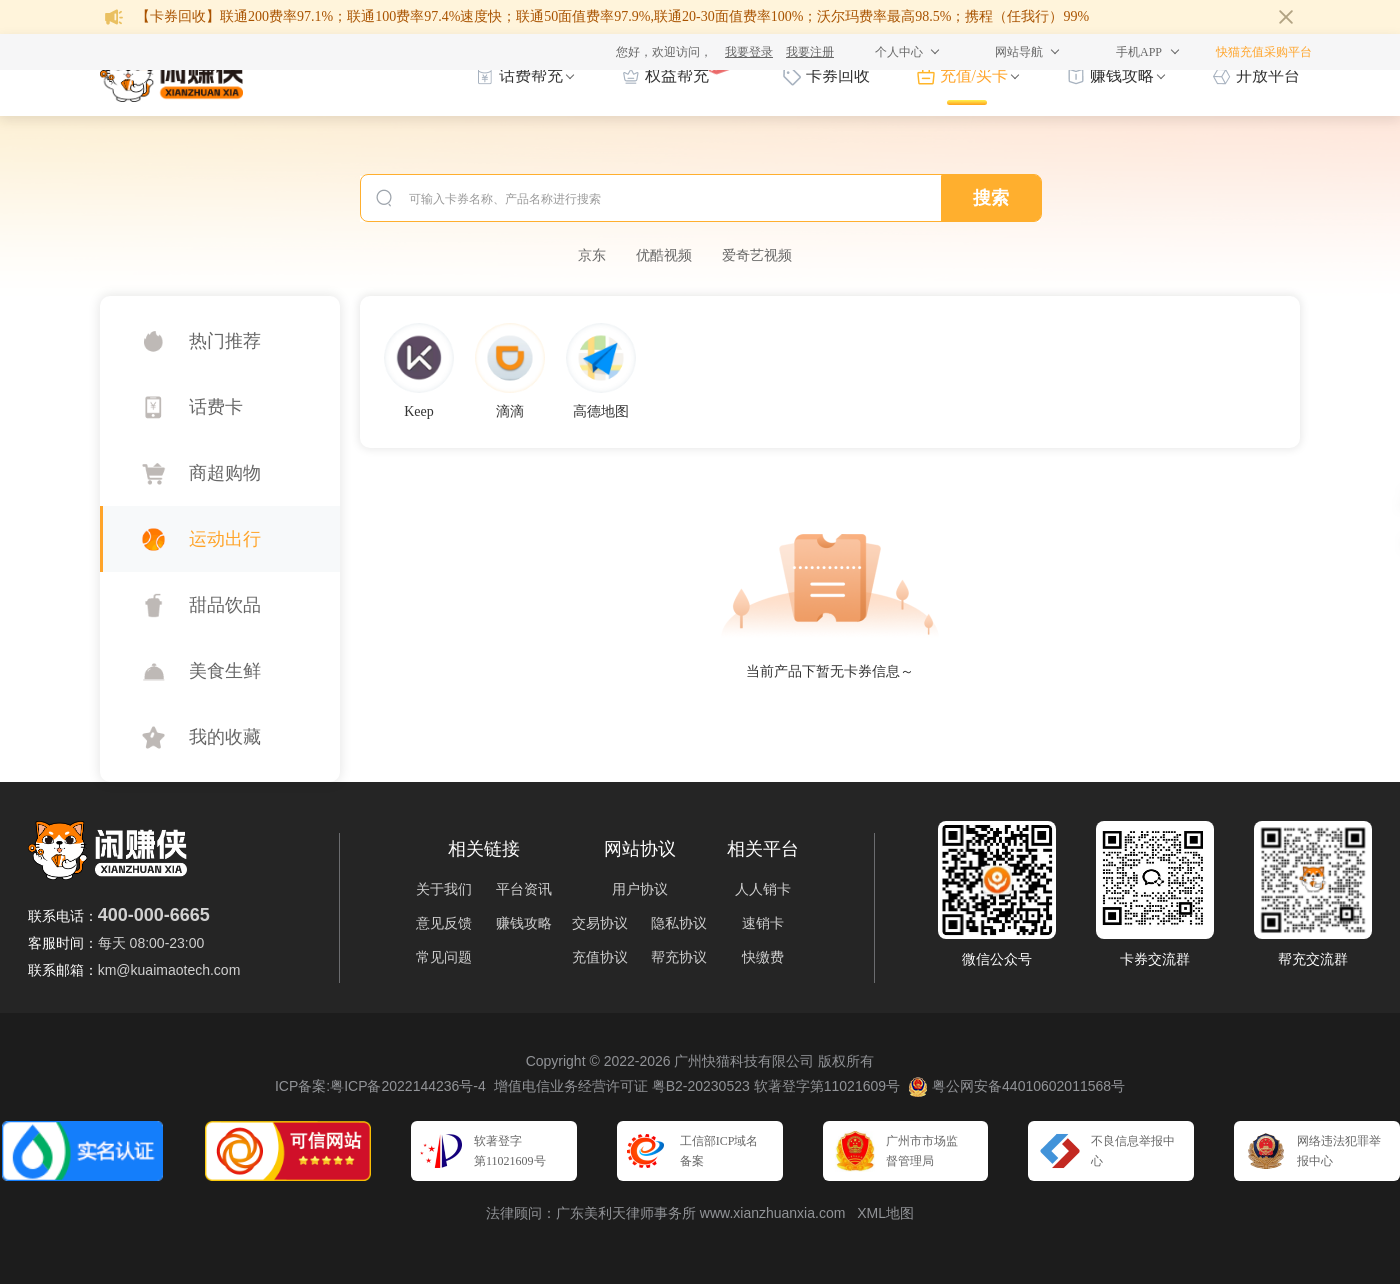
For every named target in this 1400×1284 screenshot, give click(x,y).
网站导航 (1019, 52)
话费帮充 (531, 75)
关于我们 (444, 889)
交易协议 (600, 923)
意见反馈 (444, 923)
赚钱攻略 (1122, 75)
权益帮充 (677, 74)
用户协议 (640, 889)
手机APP (1139, 52)
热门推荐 (225, 341)
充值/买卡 (974, 75)
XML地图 (885, 1213)
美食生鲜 (225, 671)
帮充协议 (679, 957)
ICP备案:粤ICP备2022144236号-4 (380, 1086)
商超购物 (225, 473)
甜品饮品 (225, 605)
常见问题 (444, 957)
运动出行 (225, 539)
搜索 (991, 198)
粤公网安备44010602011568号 (1016, 1087)
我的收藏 (225, 737)
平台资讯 (524, 889)
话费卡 (216, 407)
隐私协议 (679, 923)
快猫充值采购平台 (1264, 52)
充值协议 (600, 957)
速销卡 (763, 923)
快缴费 (763, 957)
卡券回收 (838, 75)
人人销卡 (763, 889)
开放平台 (1268, 75)
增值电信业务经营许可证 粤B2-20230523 (622, 1086)
